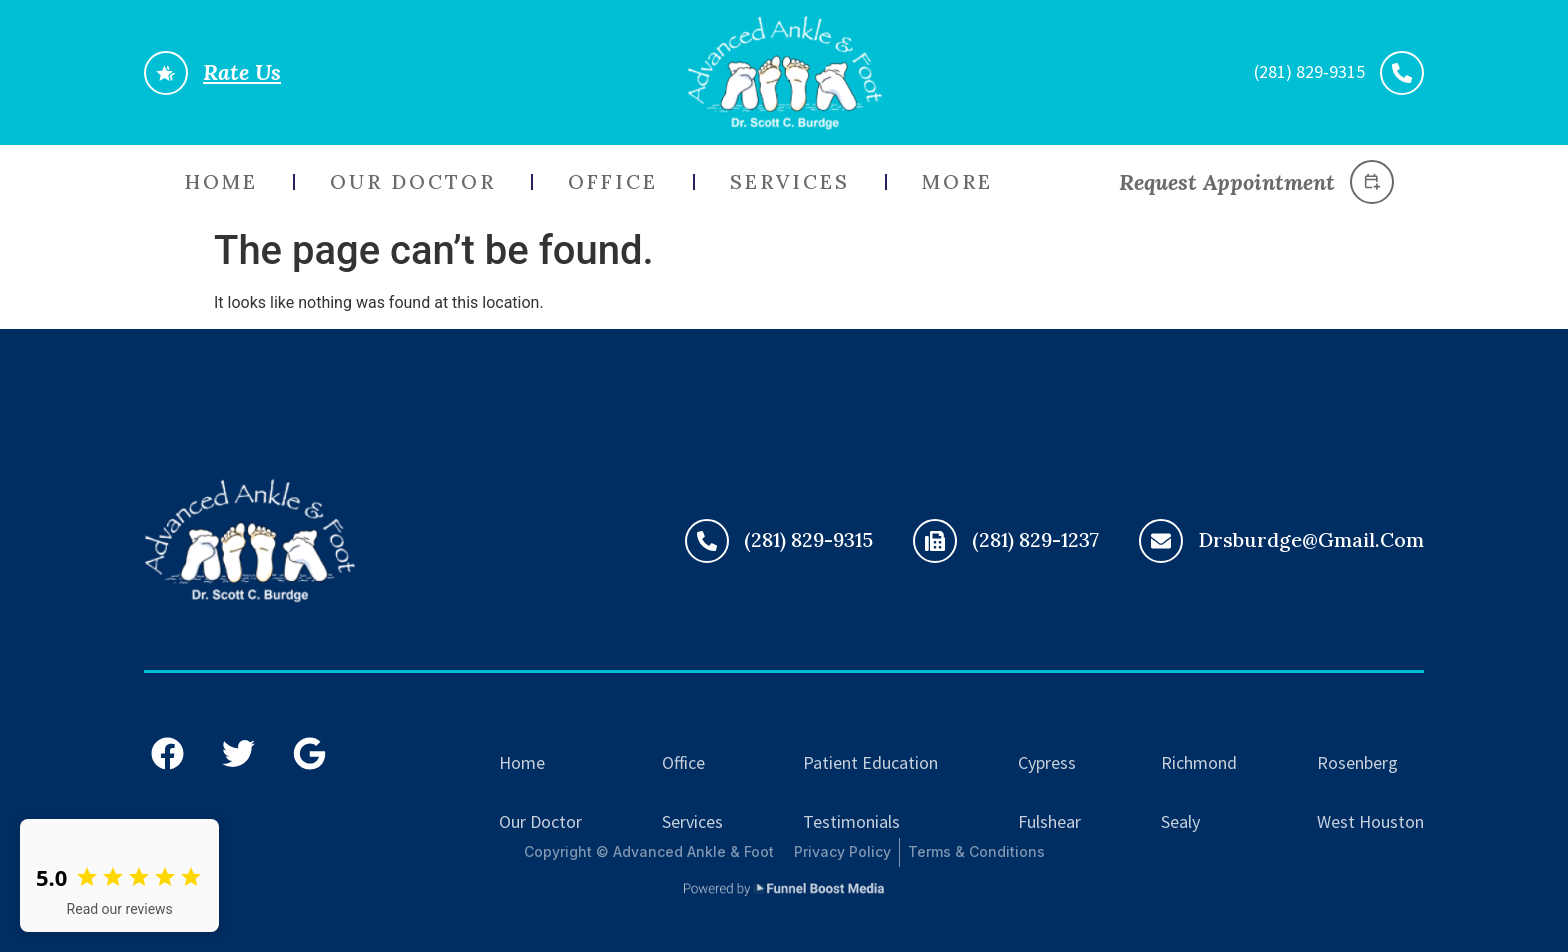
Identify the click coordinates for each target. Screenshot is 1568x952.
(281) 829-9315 (808, 539)
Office (613, 181)
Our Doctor (413, 181)
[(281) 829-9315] (707, 541)
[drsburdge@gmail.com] (1161, 541)
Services (790, 181)
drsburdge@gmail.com (1311, 539)
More (957, 181)
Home (221, 181)
